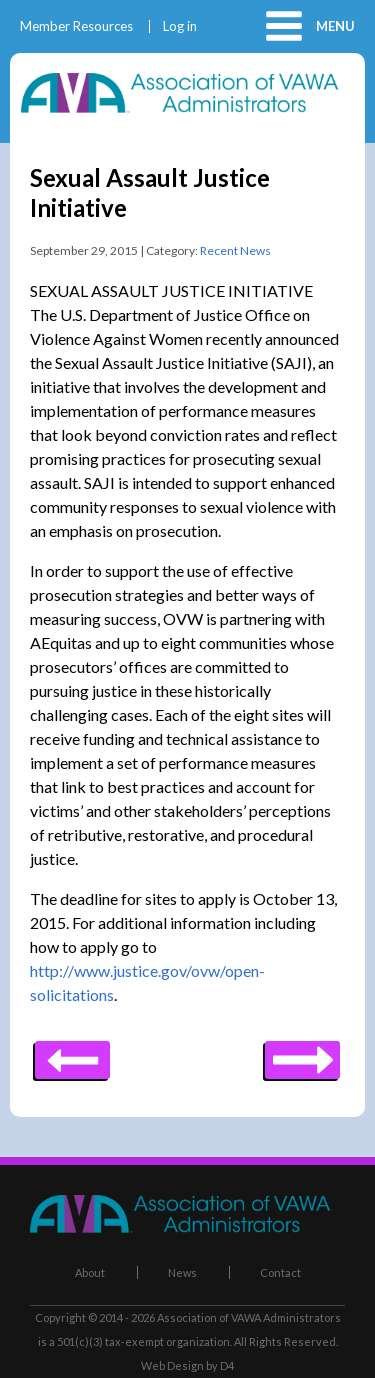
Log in (180, 26)
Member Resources (76, 26)
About (90, 1272)
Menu (335, 26)
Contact (280, 1272)
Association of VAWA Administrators (249, 1317)
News (182, 1272)
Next (72, 1053)
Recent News (235, 250)
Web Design (172, 1365)
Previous (302, 1053)
